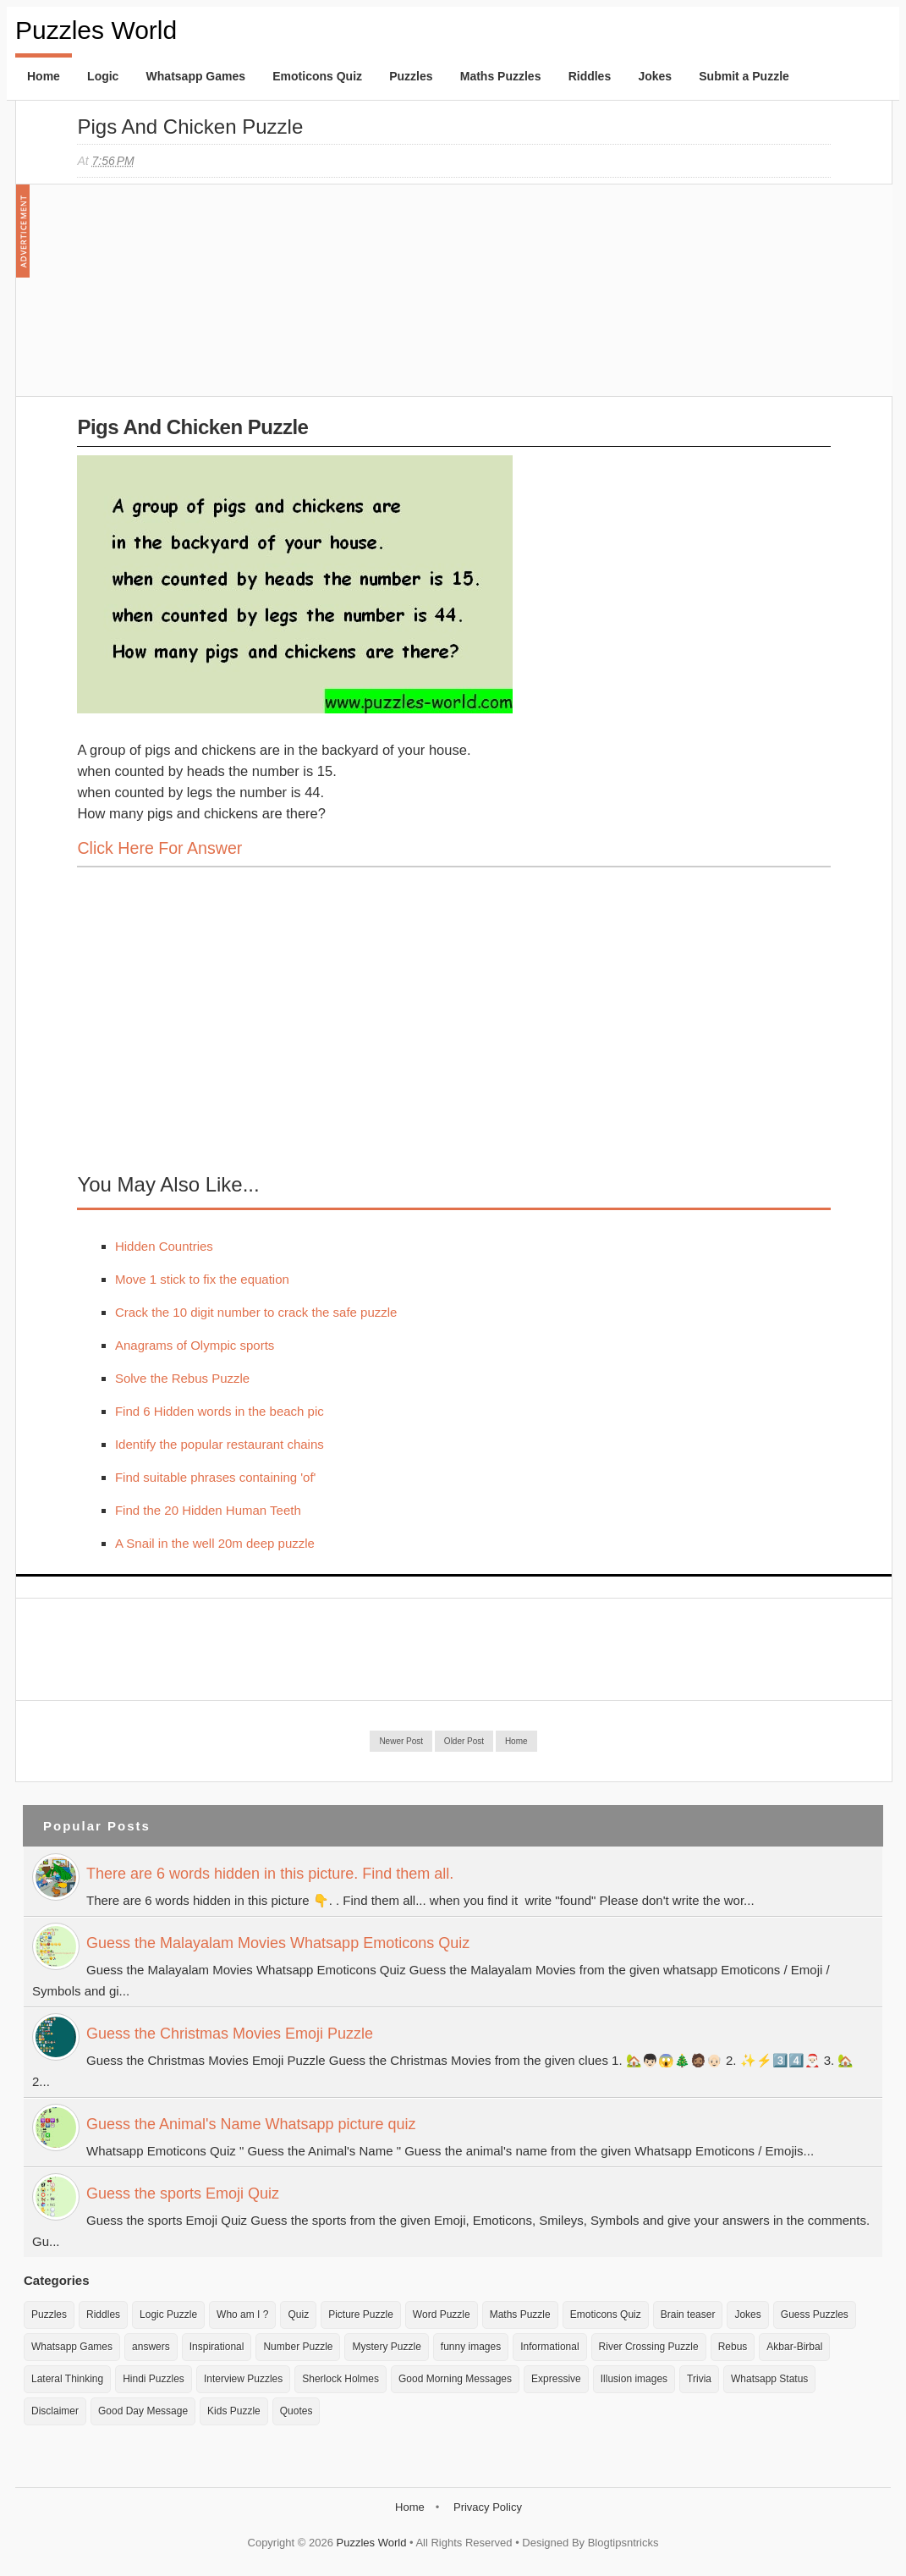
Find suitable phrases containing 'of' (215, 1477)
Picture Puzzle (360, 2314)
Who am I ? (242, 2314)
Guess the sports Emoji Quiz (182, 2193)
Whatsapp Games (195, 76)
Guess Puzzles (814, 2314)
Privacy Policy (487, 2507)
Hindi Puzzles (153, 2379)
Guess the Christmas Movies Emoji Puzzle (229, 2033)
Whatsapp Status (769, 2379)
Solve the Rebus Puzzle (182, 1378)
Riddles (590, 76)
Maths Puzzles (500, 76)
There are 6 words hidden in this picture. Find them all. (269, 1873)
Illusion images (634, 2379)
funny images (471, 2347)
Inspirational (216, 2347)
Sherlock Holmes (340, 2379)
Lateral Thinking (67, 2379)
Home (43, 76)
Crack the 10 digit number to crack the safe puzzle (256, 1312)
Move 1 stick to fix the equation (202, 1279)
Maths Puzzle (520, 2314)
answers (151, 2347)
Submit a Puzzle (744, 76)
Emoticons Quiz (317, 76)
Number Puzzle (297, 2347)
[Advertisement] (204, 299)
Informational (549, 2347)
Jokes (655, 76)
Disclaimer (55, 2411)
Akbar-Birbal (794, 2347)
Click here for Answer (159, 848)
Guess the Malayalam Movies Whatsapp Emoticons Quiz (277, 1943)
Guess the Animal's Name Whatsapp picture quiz (251, 2124)
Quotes (296, 2411)
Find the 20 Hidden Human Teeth (208, 1510)
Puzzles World (96, 30)
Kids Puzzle (234, 2411)
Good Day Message (143, 2411)
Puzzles (410, 76)
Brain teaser (688, 2314)
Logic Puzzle (168, 2314)
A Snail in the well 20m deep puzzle (215, 1543)
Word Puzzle (441, 2314)
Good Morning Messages (455, 2379)
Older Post (464, 1741)
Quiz (298, 2314)
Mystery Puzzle (386, 2347)
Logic (102, 76)
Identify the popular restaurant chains (219, 1444)
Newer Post (401, 1741)
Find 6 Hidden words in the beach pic (219, 1411)
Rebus (733, 2347)
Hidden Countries (164, 1246)
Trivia (699, 2379)
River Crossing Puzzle (649, 2347)
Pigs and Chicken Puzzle (190, 126)
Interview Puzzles (243, 2379)
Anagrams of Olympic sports (194, 1345)
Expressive (556, 2379)
